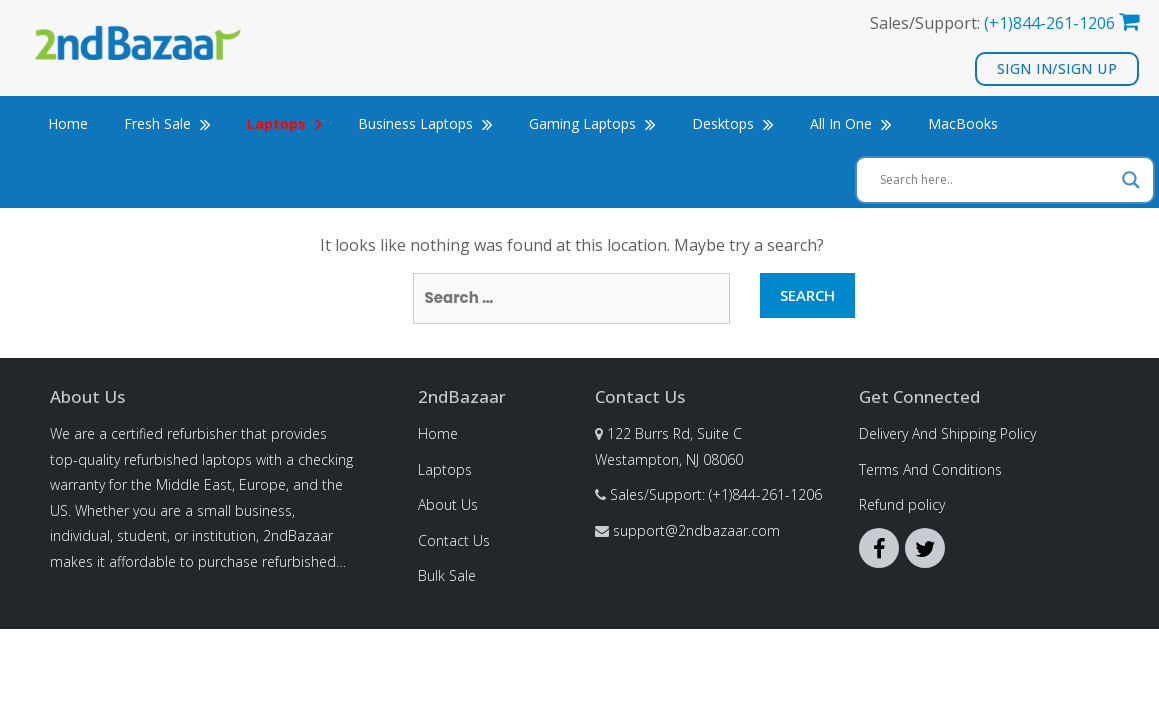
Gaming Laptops (592, 123)
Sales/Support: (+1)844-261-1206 (716, 494)
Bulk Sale (447, 575)
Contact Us (454, 540)
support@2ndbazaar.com (696, 530)
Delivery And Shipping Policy (947, 433)
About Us (448, 504)
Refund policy (902, 504)
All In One (851, 123)
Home (68, 123)
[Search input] (996, 180)
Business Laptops (425, 123)
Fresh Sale (167, 123)
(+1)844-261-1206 (1049, 23)
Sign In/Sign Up (1057, 68)
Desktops (733, 123)
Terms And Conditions (930, 469)
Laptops (445, 469)
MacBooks (963, 123)
